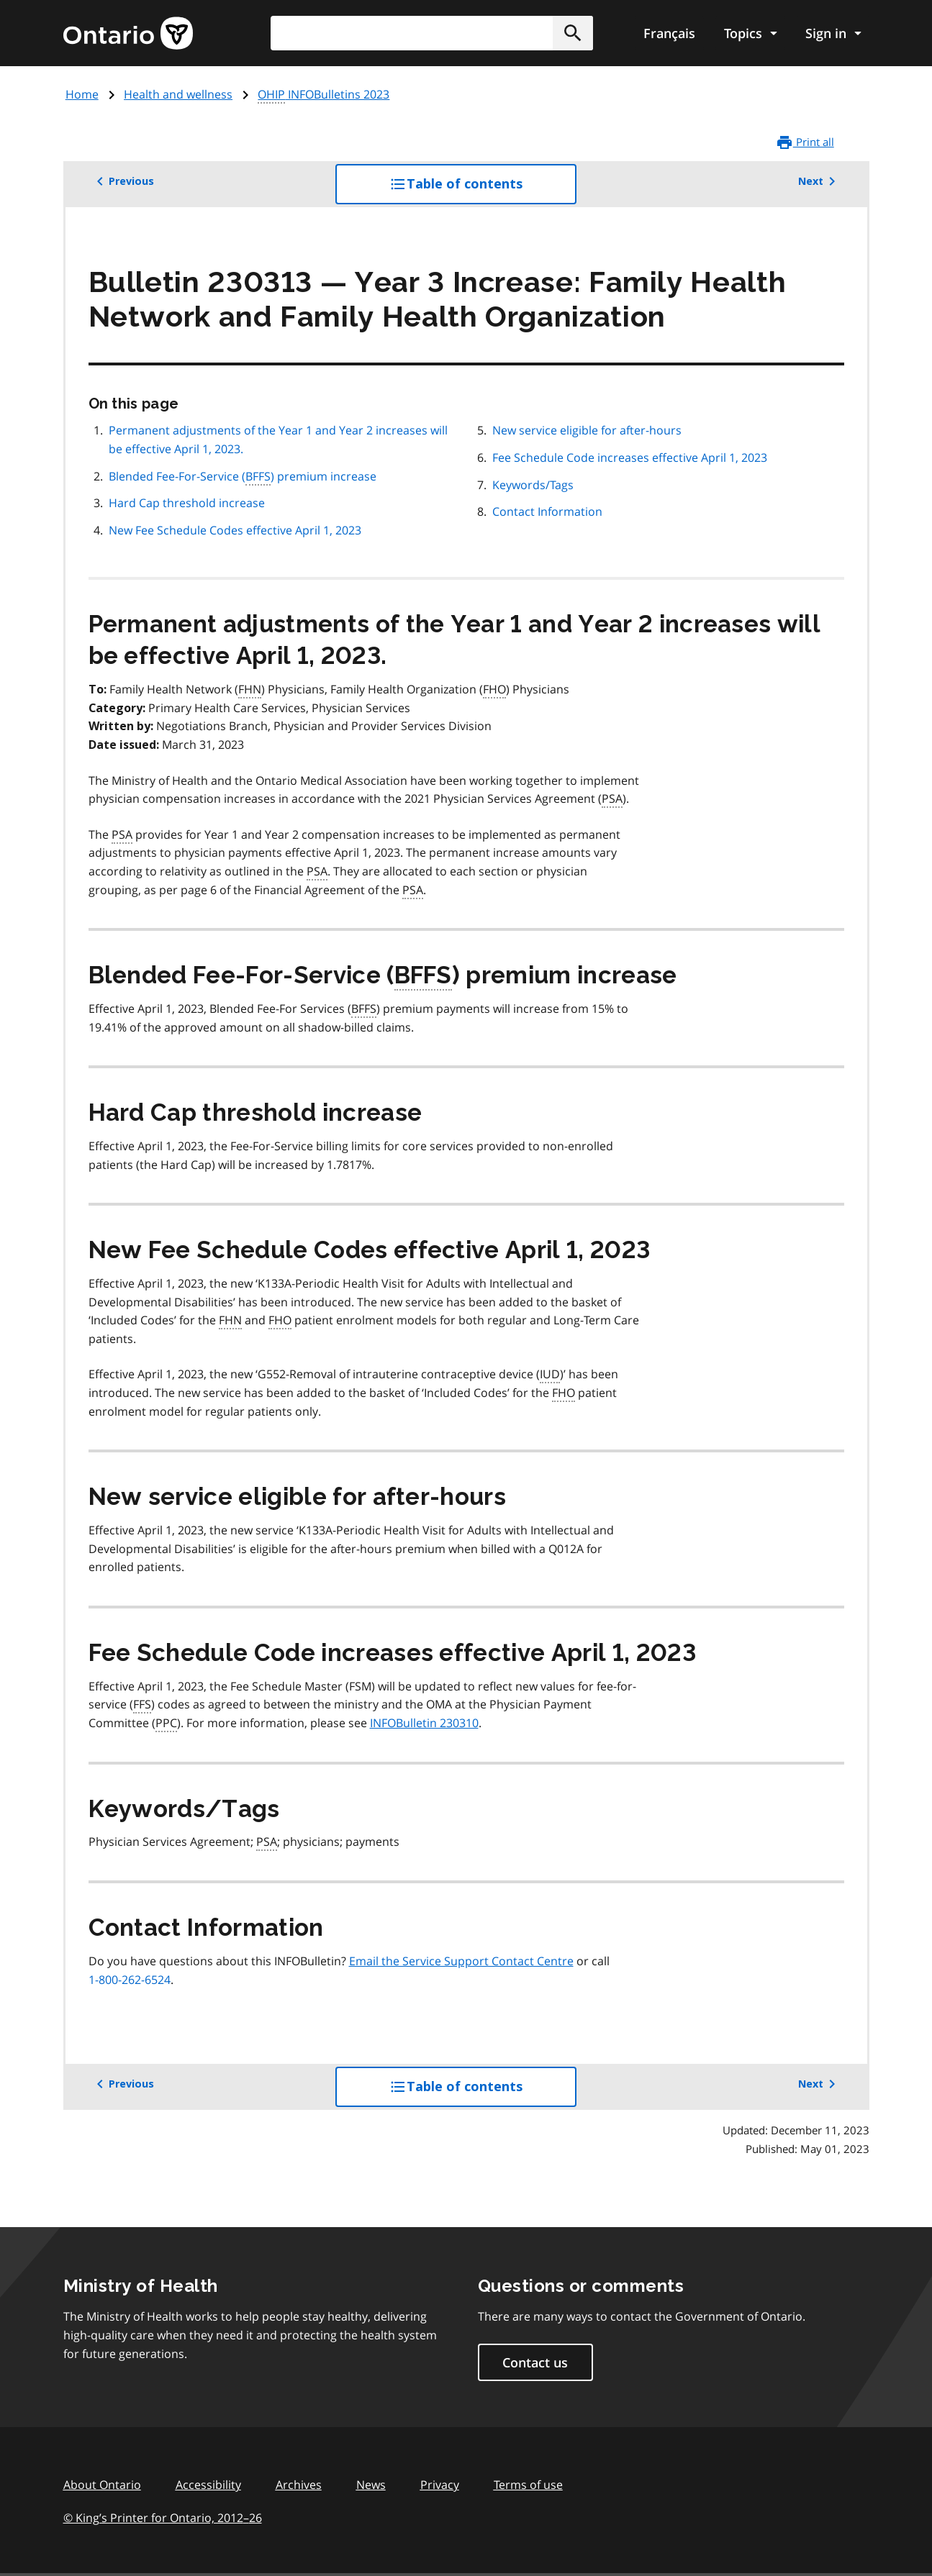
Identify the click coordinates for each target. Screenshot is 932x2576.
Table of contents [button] (482, 189)
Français (669, 33)
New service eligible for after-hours (587, 430)
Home (82, 94)
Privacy (439, 2485)
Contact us (535, 2362)
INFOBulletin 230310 (424, 1723)
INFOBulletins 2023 (323, 95)
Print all (805, 142)
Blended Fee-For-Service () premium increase (242, 477)
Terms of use (528, 2485)
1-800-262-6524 (130, 1980)
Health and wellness (178, 94)
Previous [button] (122, 181)
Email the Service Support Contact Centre (461, 1961)
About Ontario (102, 2485)
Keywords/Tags (533, 485)
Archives (299, 2485)
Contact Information (547, 511)
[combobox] (432, 33)
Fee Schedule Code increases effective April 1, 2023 (629, 457)
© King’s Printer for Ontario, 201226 (162, 2517)
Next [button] (819, 181)
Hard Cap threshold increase (187, 503)
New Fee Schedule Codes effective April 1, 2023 (235, 530)
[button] (573, 33)
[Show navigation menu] (750, 33)
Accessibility (208, 2485)
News (371, 2485)
